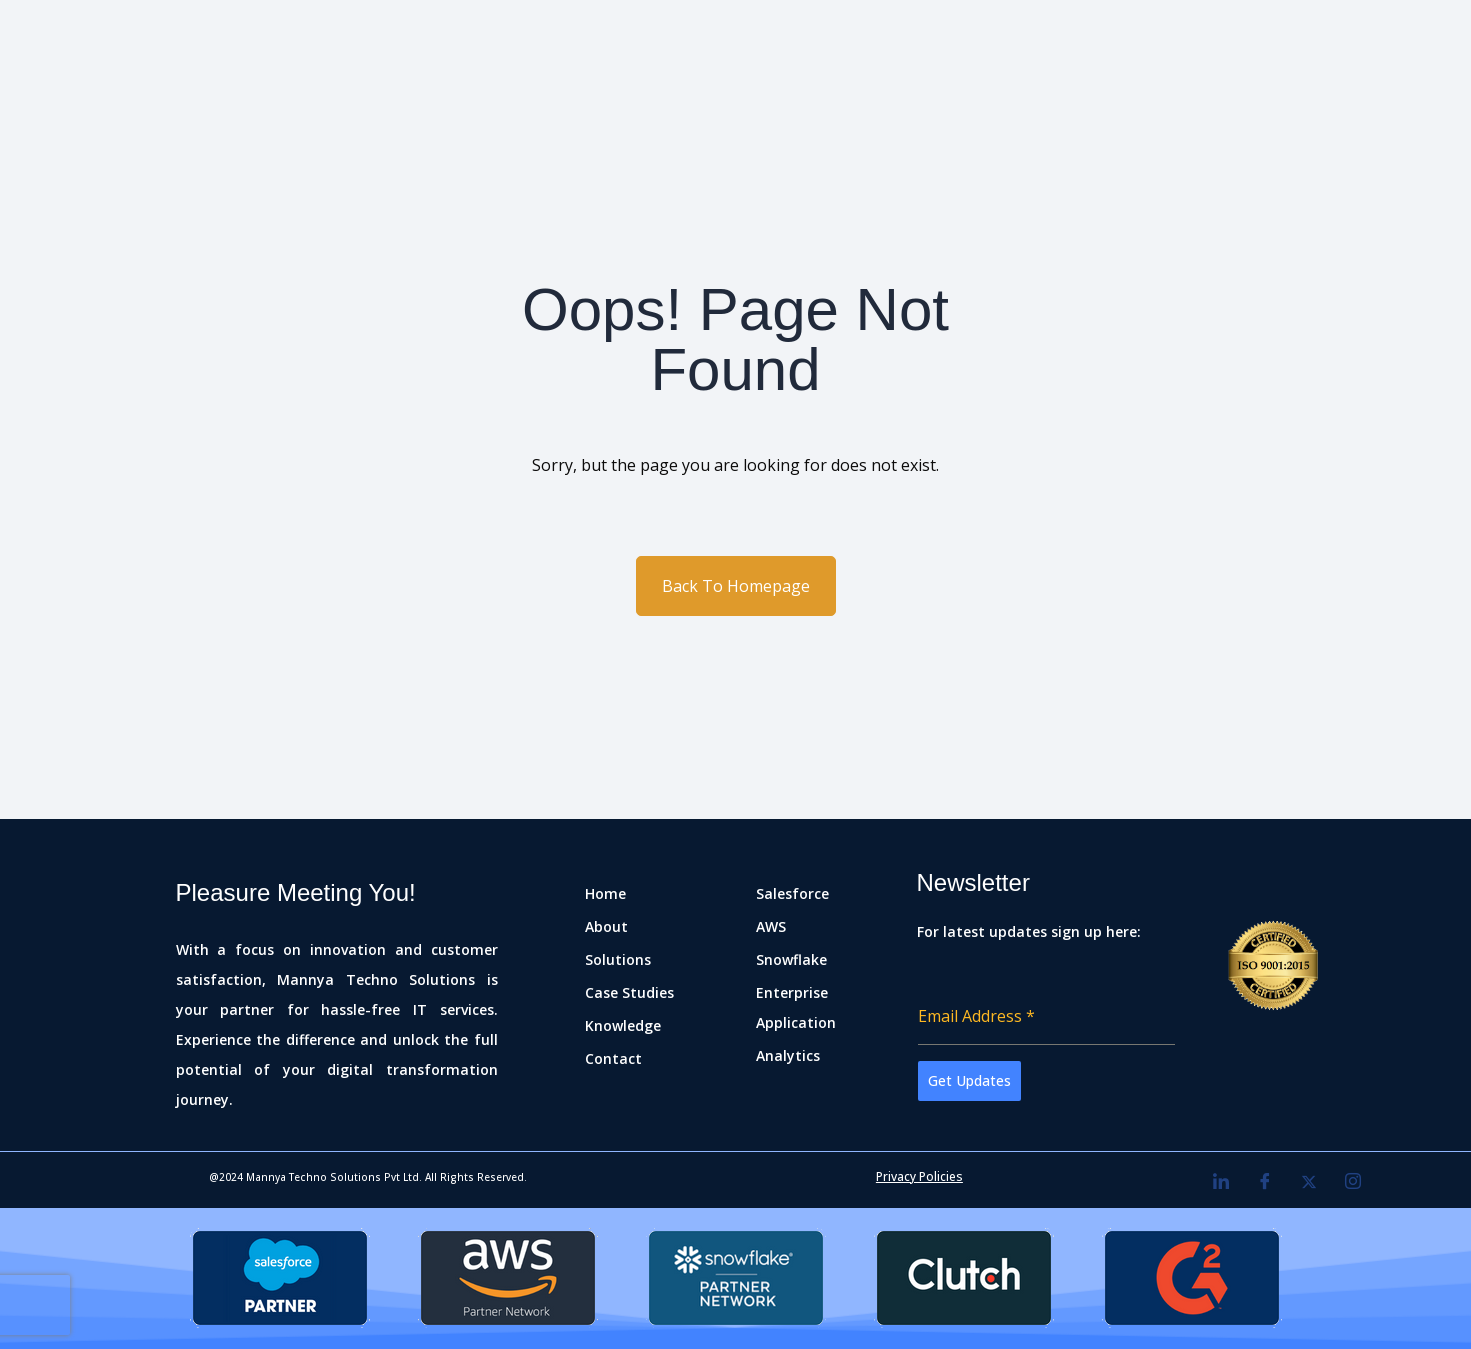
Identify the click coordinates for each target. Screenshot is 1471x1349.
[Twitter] (1309, 1182)
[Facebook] (1265, 1182)
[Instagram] (1353, 1182)
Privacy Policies (919, 1176)
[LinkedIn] (1221, 1182)
